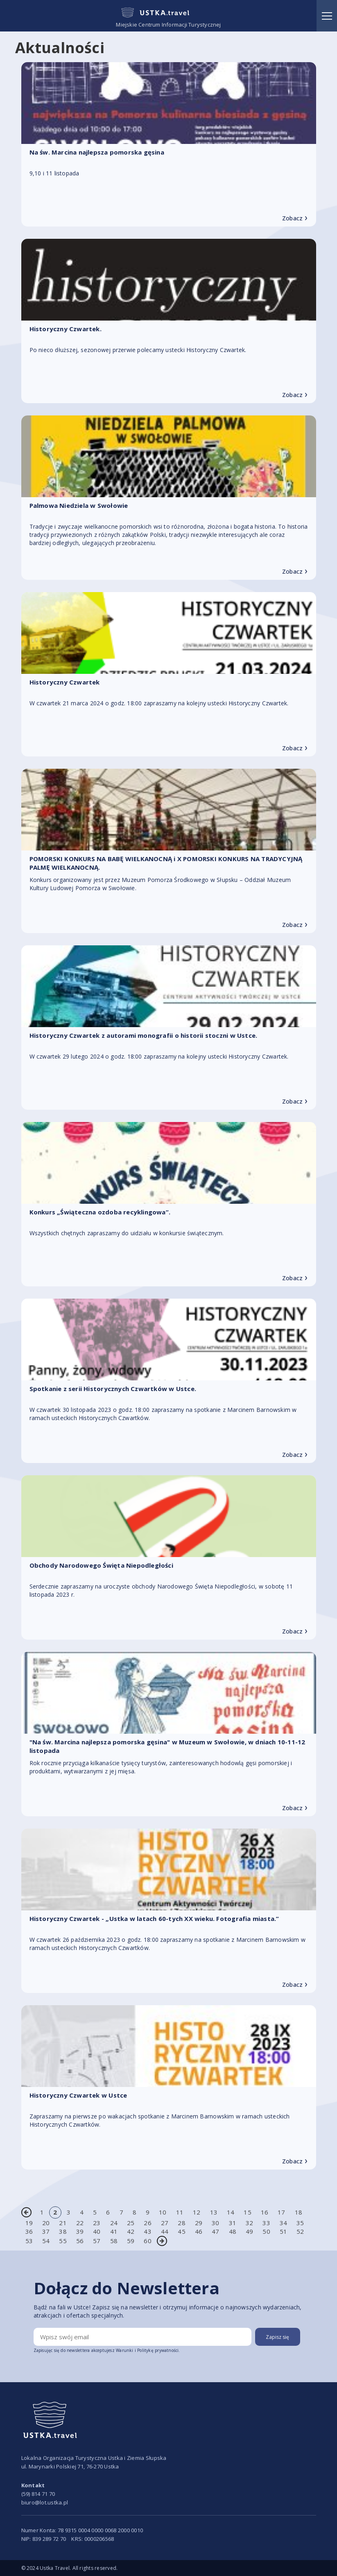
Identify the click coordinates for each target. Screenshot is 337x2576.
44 (164, 2231)
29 (198, 2223)
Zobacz (295, 218)
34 (283, 2223)
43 (147, 2231)
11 (179, 2212)
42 (130, 2231)
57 (96, 2241)
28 (181, 2223)
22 (80, 2223)
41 (114, 2231)
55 (62, 2241)
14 (230, 2212)
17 (281, 2212)
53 (29, 2241)
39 (80, 2231)
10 (162, 2212)
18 (298, 2212)
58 (114, 2241)
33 (266, 2223)
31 (232, 2223)
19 (29, 2223)
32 (249, 2223)
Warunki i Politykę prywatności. (148, 2350)
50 (266, 2231)
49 (249, 2231)
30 (215, 2223)
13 (213, 2212)
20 (46, 2223)
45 (181, 2231)
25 (130, 2223)
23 (96, 2223)
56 (80, 2241)
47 (215, 2231)
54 (46, 2241)
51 (283, 2231)
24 (114, 2223)
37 (46, 2231)
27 (164, 2223)
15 (247, 2212)
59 (130, 2241)
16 (264, 2212)
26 (147, 2223)
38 (62, 2231)
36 (29, 2231)
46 (198, 2231)
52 (300, 2231)
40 (96, 2231)
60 (147, 2241)
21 (62, 2223)
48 (232, 2231)
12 (196, 2212)
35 (300, 2223)
